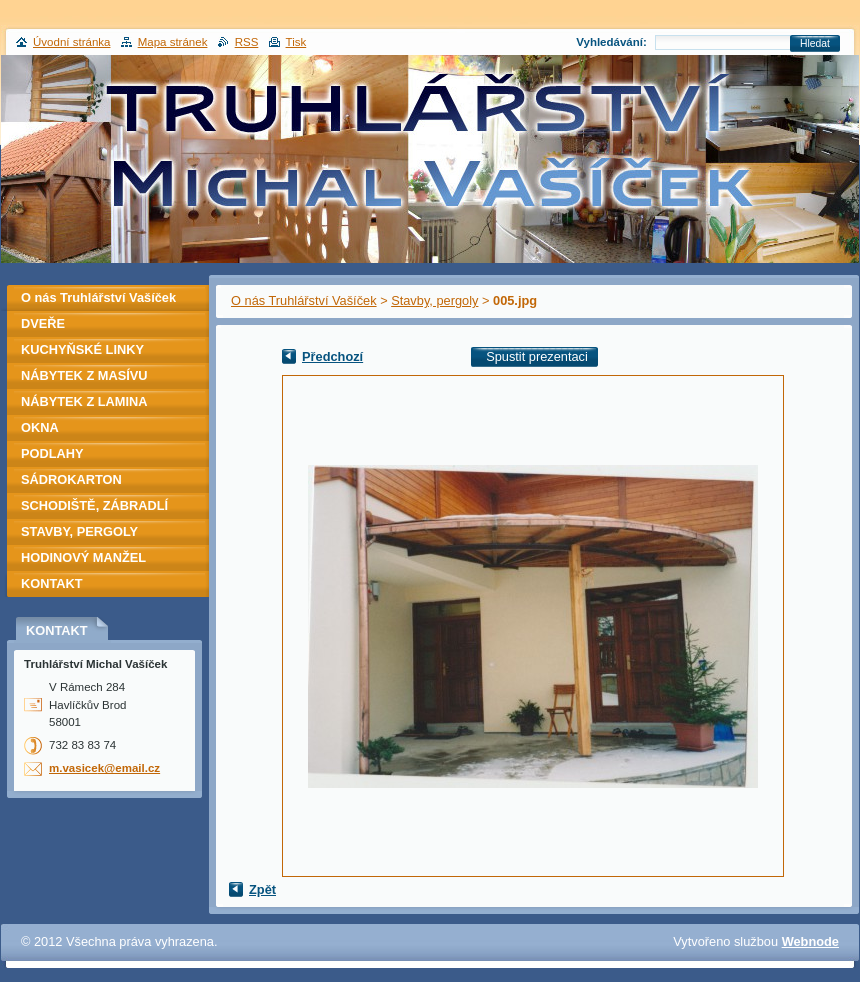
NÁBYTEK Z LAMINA (84, 401)
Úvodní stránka (71, 42)
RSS (247, 42)
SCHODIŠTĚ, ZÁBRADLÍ (94, 505)
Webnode (810, 941)
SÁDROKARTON (71, 479)
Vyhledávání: (611, 42)
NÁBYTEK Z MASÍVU (84, 375)
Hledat (815, 43)
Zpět (262, 889)
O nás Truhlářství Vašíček (304, 300)
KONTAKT (52, 583)
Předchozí (332, 356)
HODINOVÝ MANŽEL (83, 557)
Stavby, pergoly (434, 300)
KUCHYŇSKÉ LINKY (82, 349)
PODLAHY (52, 453)
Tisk (296, 42)
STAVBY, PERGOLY (79, 531)
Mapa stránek (173, 42)
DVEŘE (43, 323)
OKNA (40, 427)
